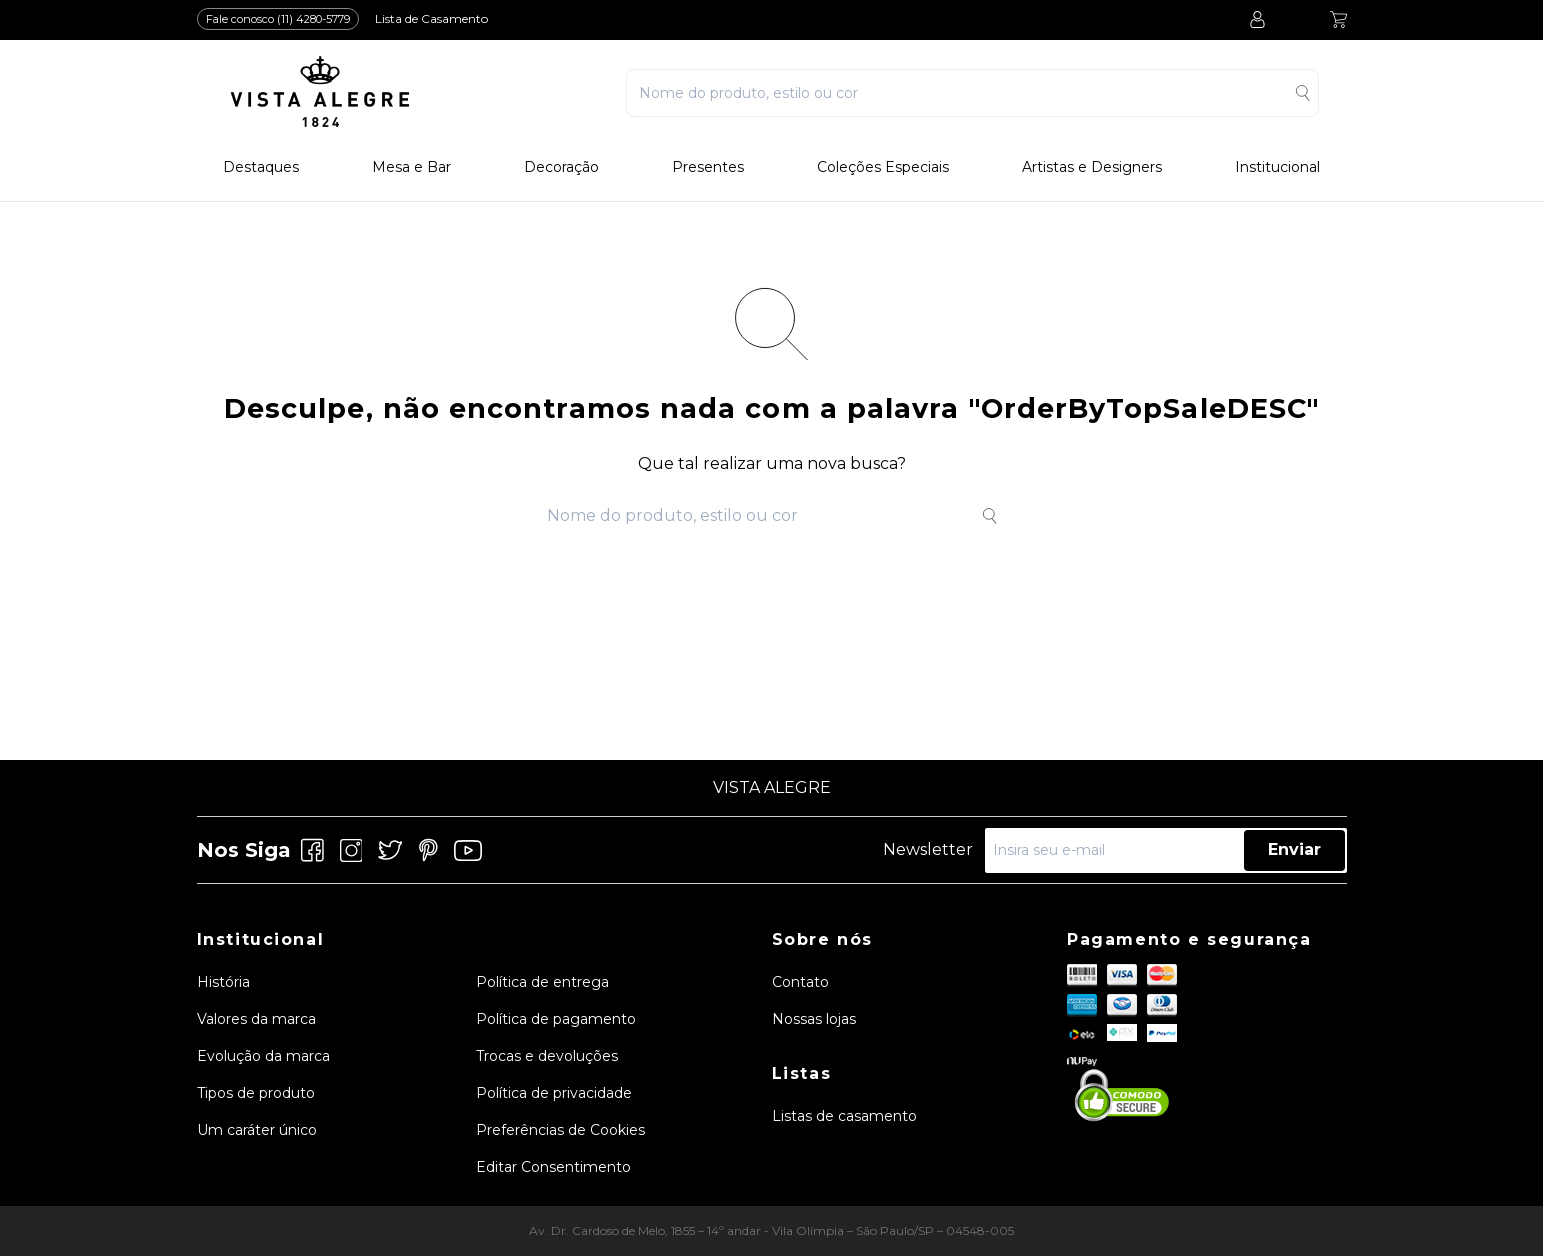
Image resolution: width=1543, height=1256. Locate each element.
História (223, 982)
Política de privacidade (554, 1093)
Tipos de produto (256, 1093)
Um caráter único (257, 1130)
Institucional (1277, 167)
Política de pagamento (556, 1019)
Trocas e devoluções (547, 1056)
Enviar (1294, 849)
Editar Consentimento (553, 1167)
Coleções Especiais (883, 167)
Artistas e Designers (1092, 167)
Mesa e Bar (411, 167)
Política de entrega (542, 982)
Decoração (561, 167)
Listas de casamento (844, 1116)
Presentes (708, 167)
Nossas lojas (814, 1019)
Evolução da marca (263, 1056)
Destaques (261, 167)
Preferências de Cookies (560, 1130)
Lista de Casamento (431, 18)
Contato (800, 982)
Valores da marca (256, 1019)
